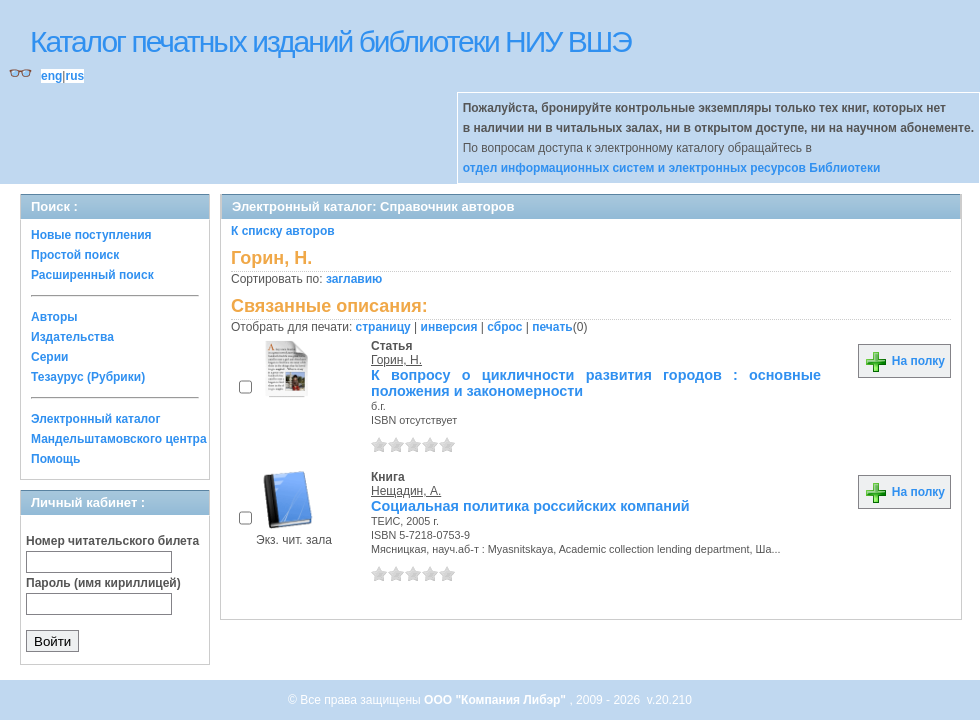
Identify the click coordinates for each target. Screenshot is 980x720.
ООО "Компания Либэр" (496, 700)
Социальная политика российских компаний (530, 506)
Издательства (72, 337)
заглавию (354, 279)
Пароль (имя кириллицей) (103, 583)
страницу (383, 327)
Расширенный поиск (92, 275)
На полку (904, 361)
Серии (49, 357)
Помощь (55, 459)
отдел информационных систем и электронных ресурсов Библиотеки (672, 168)
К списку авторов (283, 231)
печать (552, 327)
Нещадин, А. (406, 491)
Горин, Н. (396, 360)
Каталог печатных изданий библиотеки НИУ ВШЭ (330, 41)
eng (51, 76)
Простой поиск (75, 255)
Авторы (54, 317)
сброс (504, 327)
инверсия (449, 327)
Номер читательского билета (112, 541)
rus (74, 76)
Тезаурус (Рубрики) (88, 377)
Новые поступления (91, 235)
